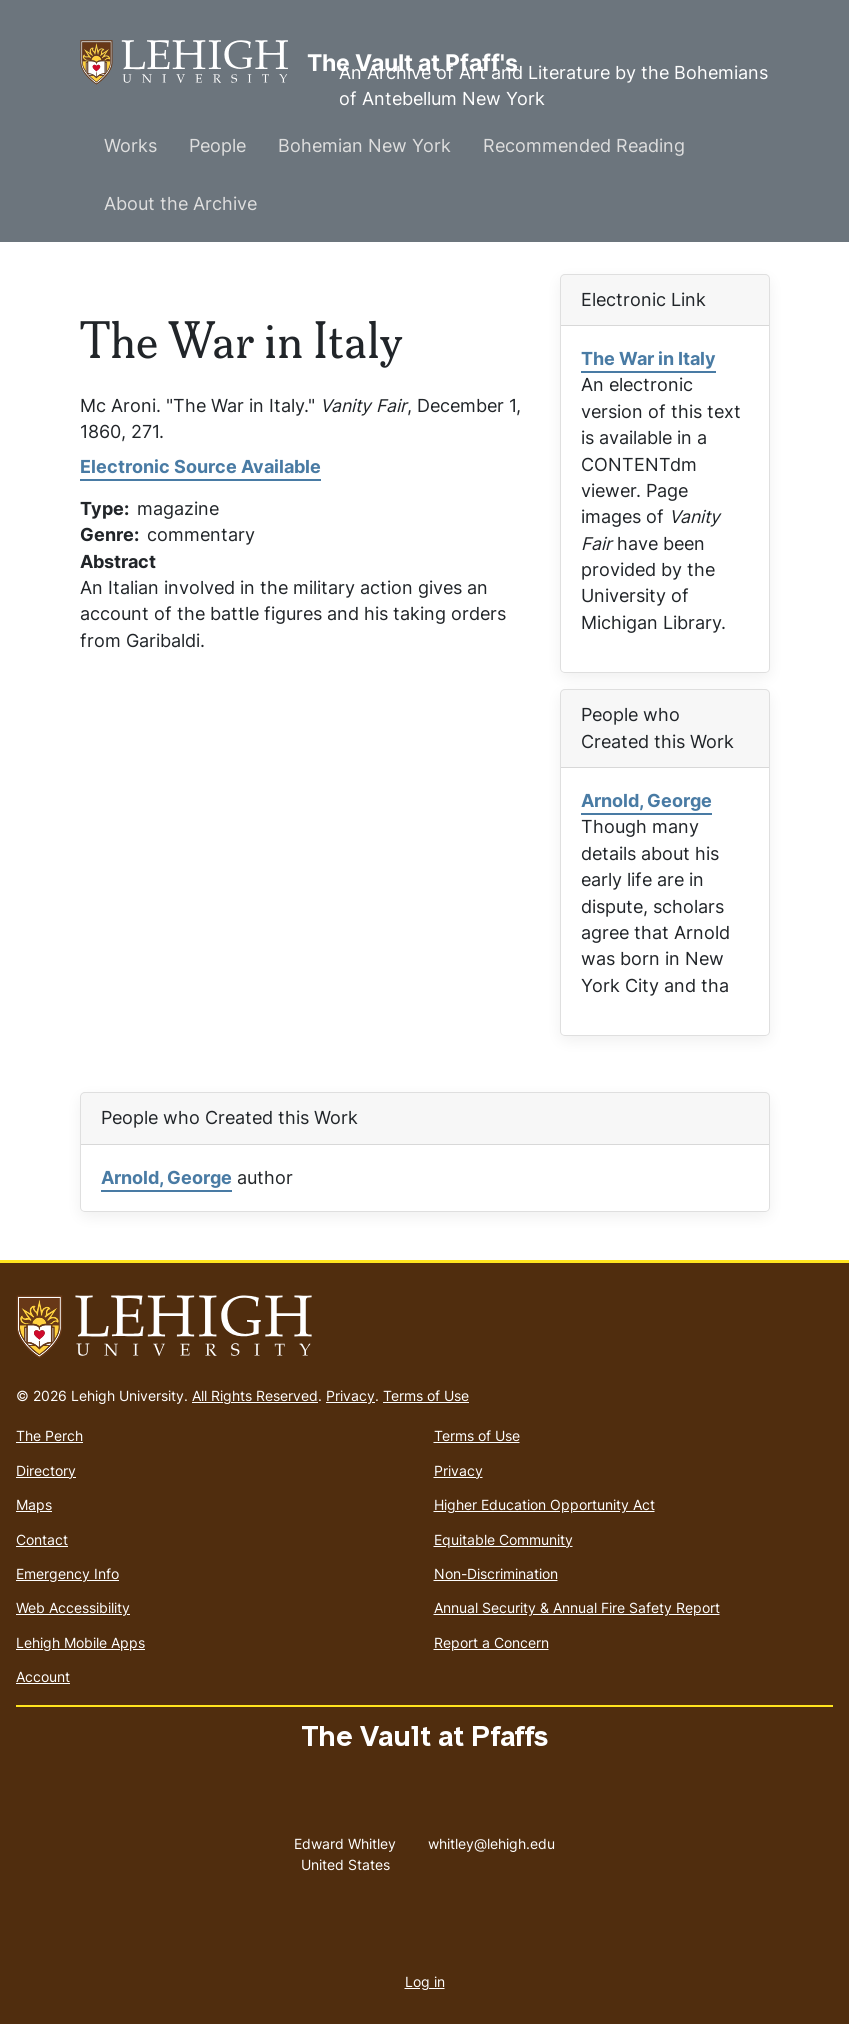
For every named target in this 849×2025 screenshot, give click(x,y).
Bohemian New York (364, 145)
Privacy (350, 1395)
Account (43, 1676)
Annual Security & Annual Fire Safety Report (577, 1607)
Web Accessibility (73, 1607)
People (217, 145)
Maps (34, 1504)
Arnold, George (646, 800)
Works (130, 145)
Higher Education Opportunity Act (544, 1504)
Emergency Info (67, 1573)
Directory (46, 1470)
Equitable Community (503, 1539)
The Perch (49, 1435)
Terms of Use (426, 1395)
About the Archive (180, 203)
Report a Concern (491, 1642)
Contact (42, 1539)
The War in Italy (648, 358)
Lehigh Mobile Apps (80, 1642)
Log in (425, 1981)
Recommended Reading (584, 145)
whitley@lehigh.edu (491, 1839)
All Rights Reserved (255, 1395)
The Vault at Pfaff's (193, 62)
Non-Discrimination (496, 1573)
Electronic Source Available (200, 466)
